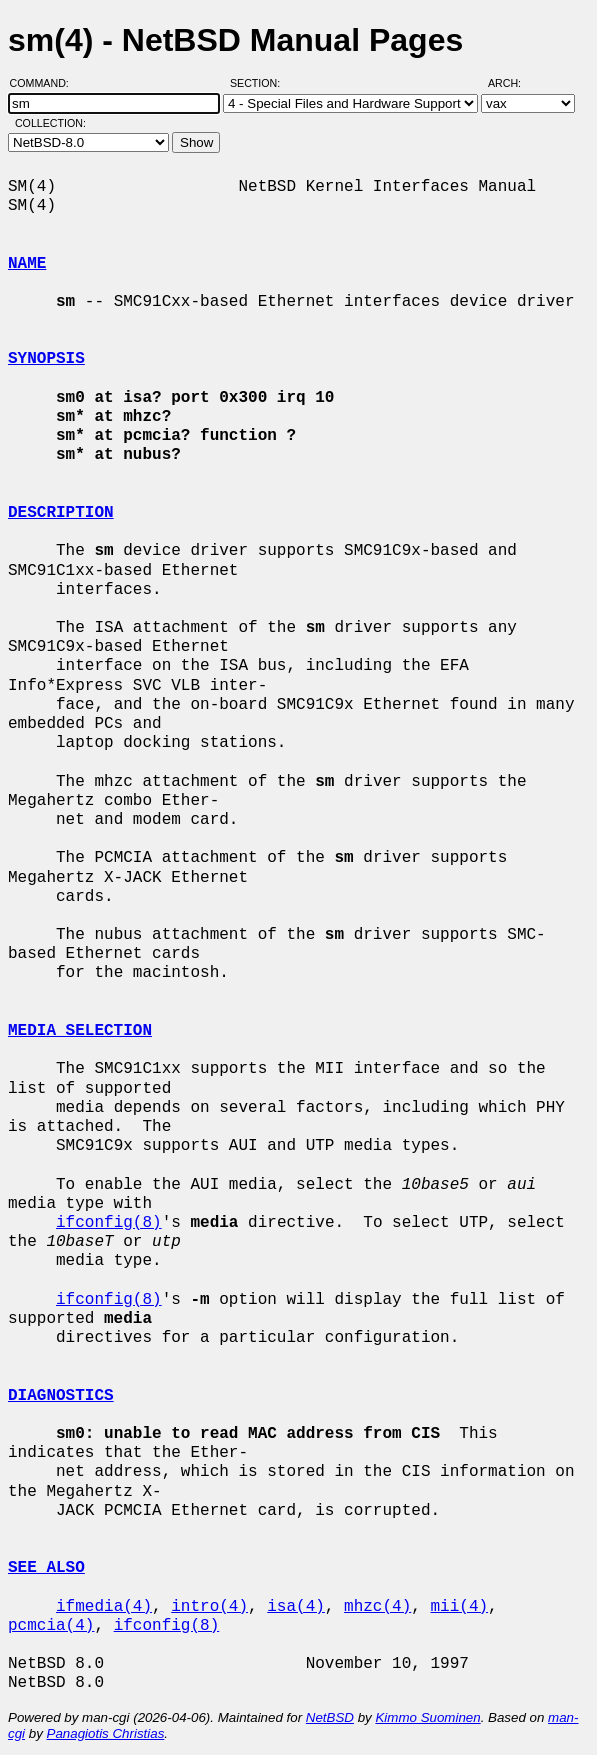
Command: (45, 83)
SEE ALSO (46, 1568)
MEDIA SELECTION (80, 1031)
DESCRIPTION (61, 513)
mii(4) (459, 1607)
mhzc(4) (377, 1607)
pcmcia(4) (51, 1626)
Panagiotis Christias (106, 1733)
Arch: (513, 83)
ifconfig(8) (109, 1223)
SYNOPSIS (46, 359)
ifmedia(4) (104, 1607)
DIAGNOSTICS (61, 1396)
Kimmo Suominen (427, 1717)
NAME (27, 264)
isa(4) (296, 1607)
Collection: (50, 123)
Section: (259, 83)
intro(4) (209, 1607)
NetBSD (330, 1717)
